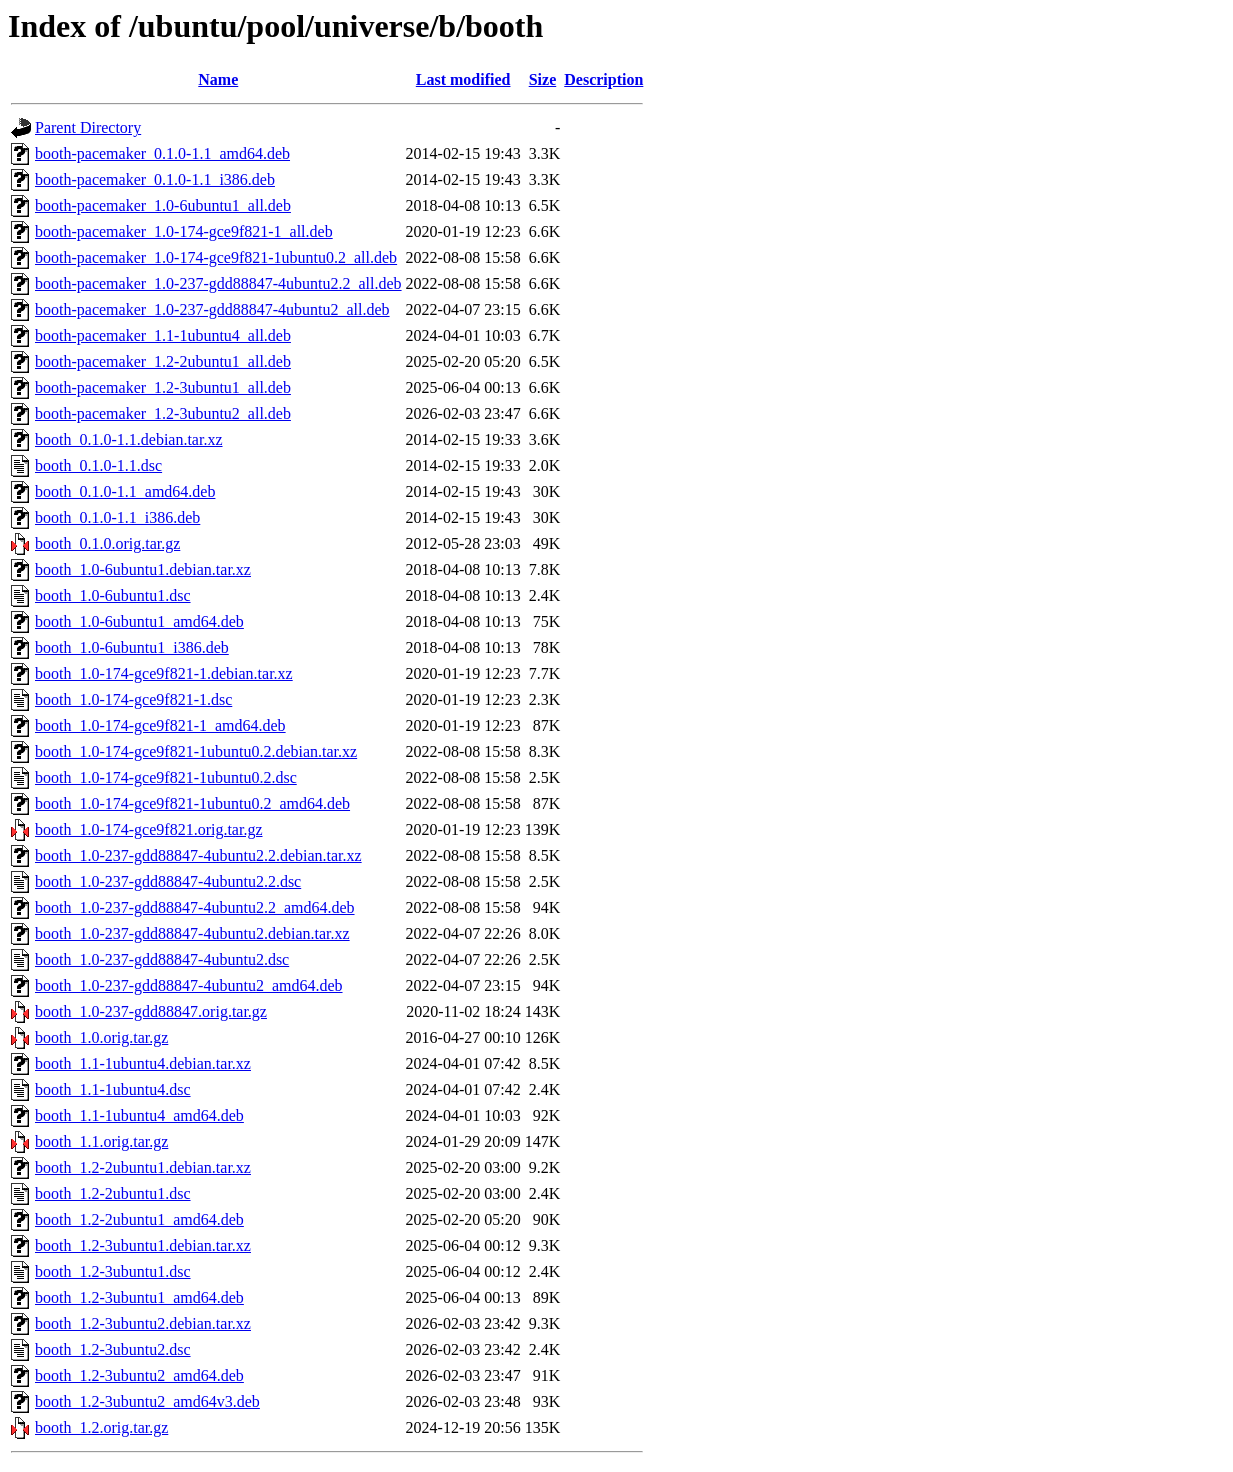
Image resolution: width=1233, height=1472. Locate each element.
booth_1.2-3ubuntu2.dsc (113, 1349)
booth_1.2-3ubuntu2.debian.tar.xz (143, 1323)
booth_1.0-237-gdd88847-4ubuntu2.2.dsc (168, 881)
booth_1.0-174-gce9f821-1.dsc (133, 699)
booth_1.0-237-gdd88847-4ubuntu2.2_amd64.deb (195, 907)
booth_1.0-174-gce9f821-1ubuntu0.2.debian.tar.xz (196, 751)
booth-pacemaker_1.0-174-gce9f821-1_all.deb (184, 231)
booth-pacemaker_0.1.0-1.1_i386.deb (155, 179)
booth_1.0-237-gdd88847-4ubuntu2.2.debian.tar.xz (198, 855)
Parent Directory (88, 127)
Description (603, 79)
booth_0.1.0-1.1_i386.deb (117, 517)
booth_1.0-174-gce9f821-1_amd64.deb (160, 725)
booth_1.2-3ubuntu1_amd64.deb (139, 1297)
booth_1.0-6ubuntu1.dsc (113, 595)
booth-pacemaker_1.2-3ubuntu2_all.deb (163, 413)
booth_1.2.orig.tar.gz (101, 1427)
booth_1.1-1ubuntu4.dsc (113, 1089)
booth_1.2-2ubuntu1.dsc (113, 1193)
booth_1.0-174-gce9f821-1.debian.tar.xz (164, 673)
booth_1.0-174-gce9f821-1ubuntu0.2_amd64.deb (192, 803)
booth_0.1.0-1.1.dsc (98, 465)
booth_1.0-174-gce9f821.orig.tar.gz (149, 829)
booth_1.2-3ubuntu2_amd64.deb (139, 1375)
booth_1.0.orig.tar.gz (101, 1037)
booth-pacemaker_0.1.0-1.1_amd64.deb (162, 153)
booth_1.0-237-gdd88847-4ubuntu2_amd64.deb (189, 985)
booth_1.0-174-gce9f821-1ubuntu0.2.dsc (166, 777)
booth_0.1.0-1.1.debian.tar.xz (129, 439)
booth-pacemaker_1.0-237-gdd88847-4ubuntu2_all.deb (212, 309)
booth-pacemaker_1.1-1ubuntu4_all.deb (163, 335)
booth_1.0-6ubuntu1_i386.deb (132, 647)
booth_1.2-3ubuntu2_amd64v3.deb (147, 1401)
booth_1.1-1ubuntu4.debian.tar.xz (143, 1063)
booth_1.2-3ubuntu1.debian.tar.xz (143, 1245)
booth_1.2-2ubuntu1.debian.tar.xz (143, 1167)
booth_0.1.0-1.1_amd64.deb (125, 491)
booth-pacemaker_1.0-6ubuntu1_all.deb (163, 205)
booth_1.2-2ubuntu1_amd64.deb (139, 1219)
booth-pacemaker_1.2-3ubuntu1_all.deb (163, 387)
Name (218, 79)
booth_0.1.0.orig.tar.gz (107, 543)
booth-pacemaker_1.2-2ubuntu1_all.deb (163, 361)
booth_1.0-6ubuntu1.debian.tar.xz (143, 569)
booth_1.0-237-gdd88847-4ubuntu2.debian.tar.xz (192, 933)
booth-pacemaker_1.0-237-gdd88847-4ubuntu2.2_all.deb (218, 283)
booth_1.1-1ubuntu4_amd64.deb (139, 1115)
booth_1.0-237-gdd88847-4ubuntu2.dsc (162, 959)
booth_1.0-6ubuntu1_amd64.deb (139, 621)
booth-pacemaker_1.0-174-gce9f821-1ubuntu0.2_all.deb (216, 257)
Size (543, 79)
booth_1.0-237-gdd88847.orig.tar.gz (151, 1011)
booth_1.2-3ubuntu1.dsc (113, 1271)
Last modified (463, 79)
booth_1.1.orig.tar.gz (101, 1141)
